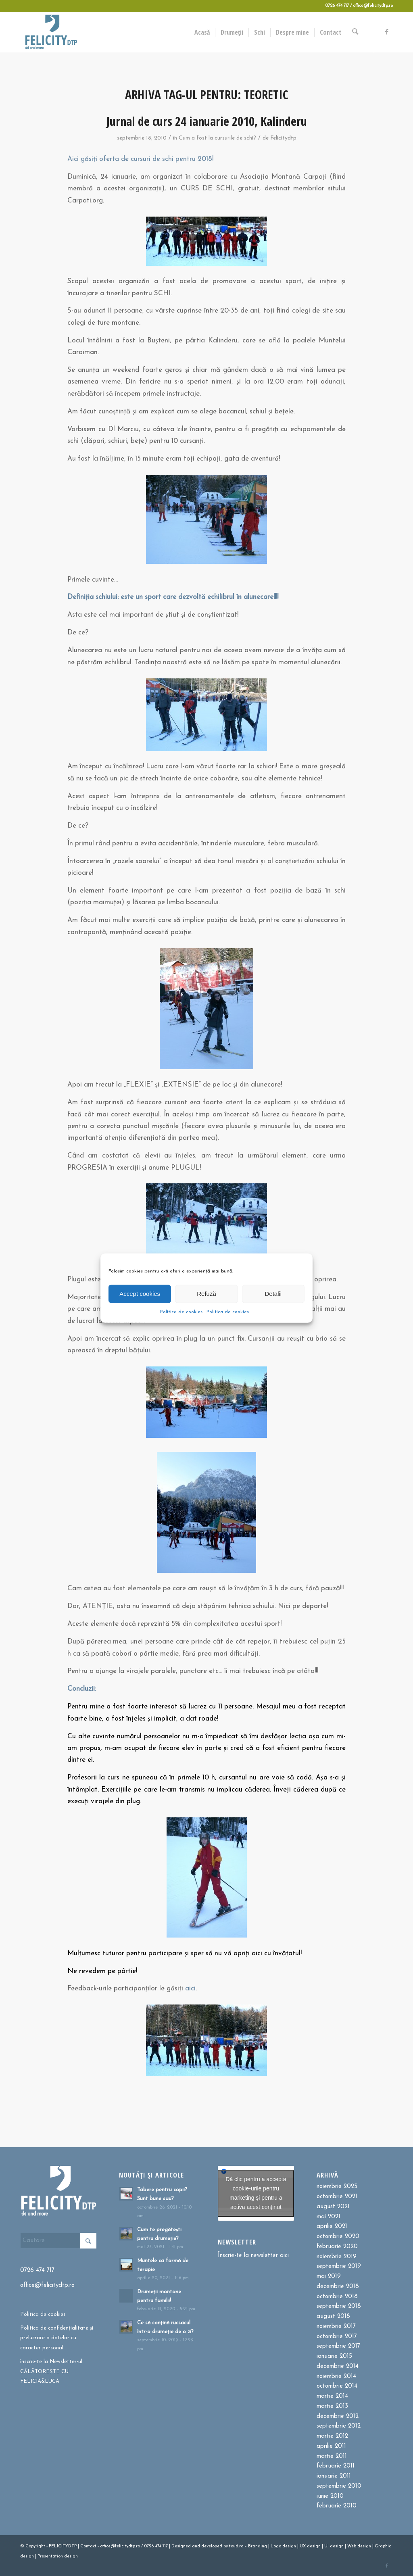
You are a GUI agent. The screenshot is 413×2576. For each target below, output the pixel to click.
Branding (257, 2546)
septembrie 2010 (339, 2486)
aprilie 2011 (331, 2446)
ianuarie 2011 (334, 2476)
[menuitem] (204, 32)
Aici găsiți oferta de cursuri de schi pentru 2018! (140, 159)
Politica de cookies (181, 1311)
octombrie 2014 (337, 2386)
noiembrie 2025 (337, 2187)
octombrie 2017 (337, 2337)
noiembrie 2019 (337, 2257)
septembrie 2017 (338, 2346)
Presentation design (58, 2556)
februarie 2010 (337, 2506)
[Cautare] (356, 32)
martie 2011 (332, 2456)
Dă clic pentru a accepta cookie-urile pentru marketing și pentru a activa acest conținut (255, 2193)
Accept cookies (139, 1293)
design (289, 2546)
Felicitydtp (283, 138)
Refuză (206, 1293)
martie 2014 (332, 2396)
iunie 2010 (330, 2496)
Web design (359, 2546)
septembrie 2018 (339, 2306)
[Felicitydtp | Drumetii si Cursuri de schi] (50, 32)
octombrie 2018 (337, 2297)
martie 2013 (332, 2406)
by (225, 2546)
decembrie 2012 (338, 2416)
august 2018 (333, 2316)
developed (211, 2546)
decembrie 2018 (338, 2287)
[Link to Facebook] (387, 32)
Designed (181, 2546)
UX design (310, 2546)
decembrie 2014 (338, 2366)
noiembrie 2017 (336, 2327)
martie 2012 (332, 2436)
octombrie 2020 (338, 2237)
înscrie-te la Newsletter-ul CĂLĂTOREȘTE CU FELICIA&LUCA (51, 2371)
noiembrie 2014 (336, 2377)
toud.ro (236, 2546)
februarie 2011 (336, 2466)
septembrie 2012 (339, 2426)
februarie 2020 (337, 2247)
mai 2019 (329, 2277)
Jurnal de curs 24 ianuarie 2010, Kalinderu (206, 121)
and (196, 2546)
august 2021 (333, 2207)
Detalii (273, 1293)
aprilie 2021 (332, 2226)
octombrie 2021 (337, 2197)
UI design (334, 2546)
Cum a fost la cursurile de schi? (217, 138)
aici (190, 1988)
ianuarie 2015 (334, 2356)
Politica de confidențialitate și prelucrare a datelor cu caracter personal (56, 2338)
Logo (276, 2546)
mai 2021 (328, 2217)
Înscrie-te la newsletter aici (253, 2256)
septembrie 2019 (339, 2266)
